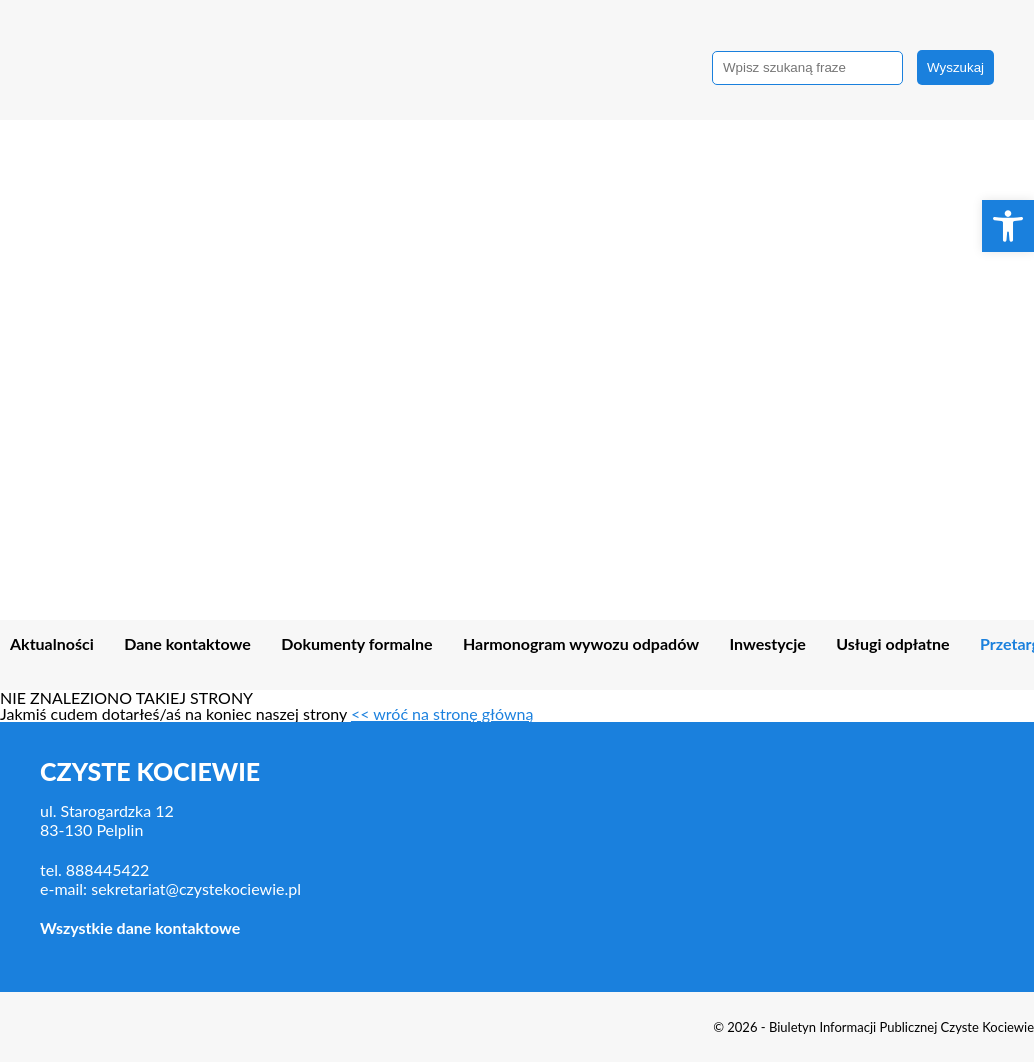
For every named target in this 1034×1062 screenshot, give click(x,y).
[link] (1008, 226)
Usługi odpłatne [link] (892, 644)
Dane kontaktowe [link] (187, 644)
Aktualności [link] (52, 644)
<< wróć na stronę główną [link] (442, 713)
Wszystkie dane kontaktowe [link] (140, 927)
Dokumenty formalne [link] (356, 644)
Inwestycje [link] (767, 644)
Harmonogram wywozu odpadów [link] (581, 644)
